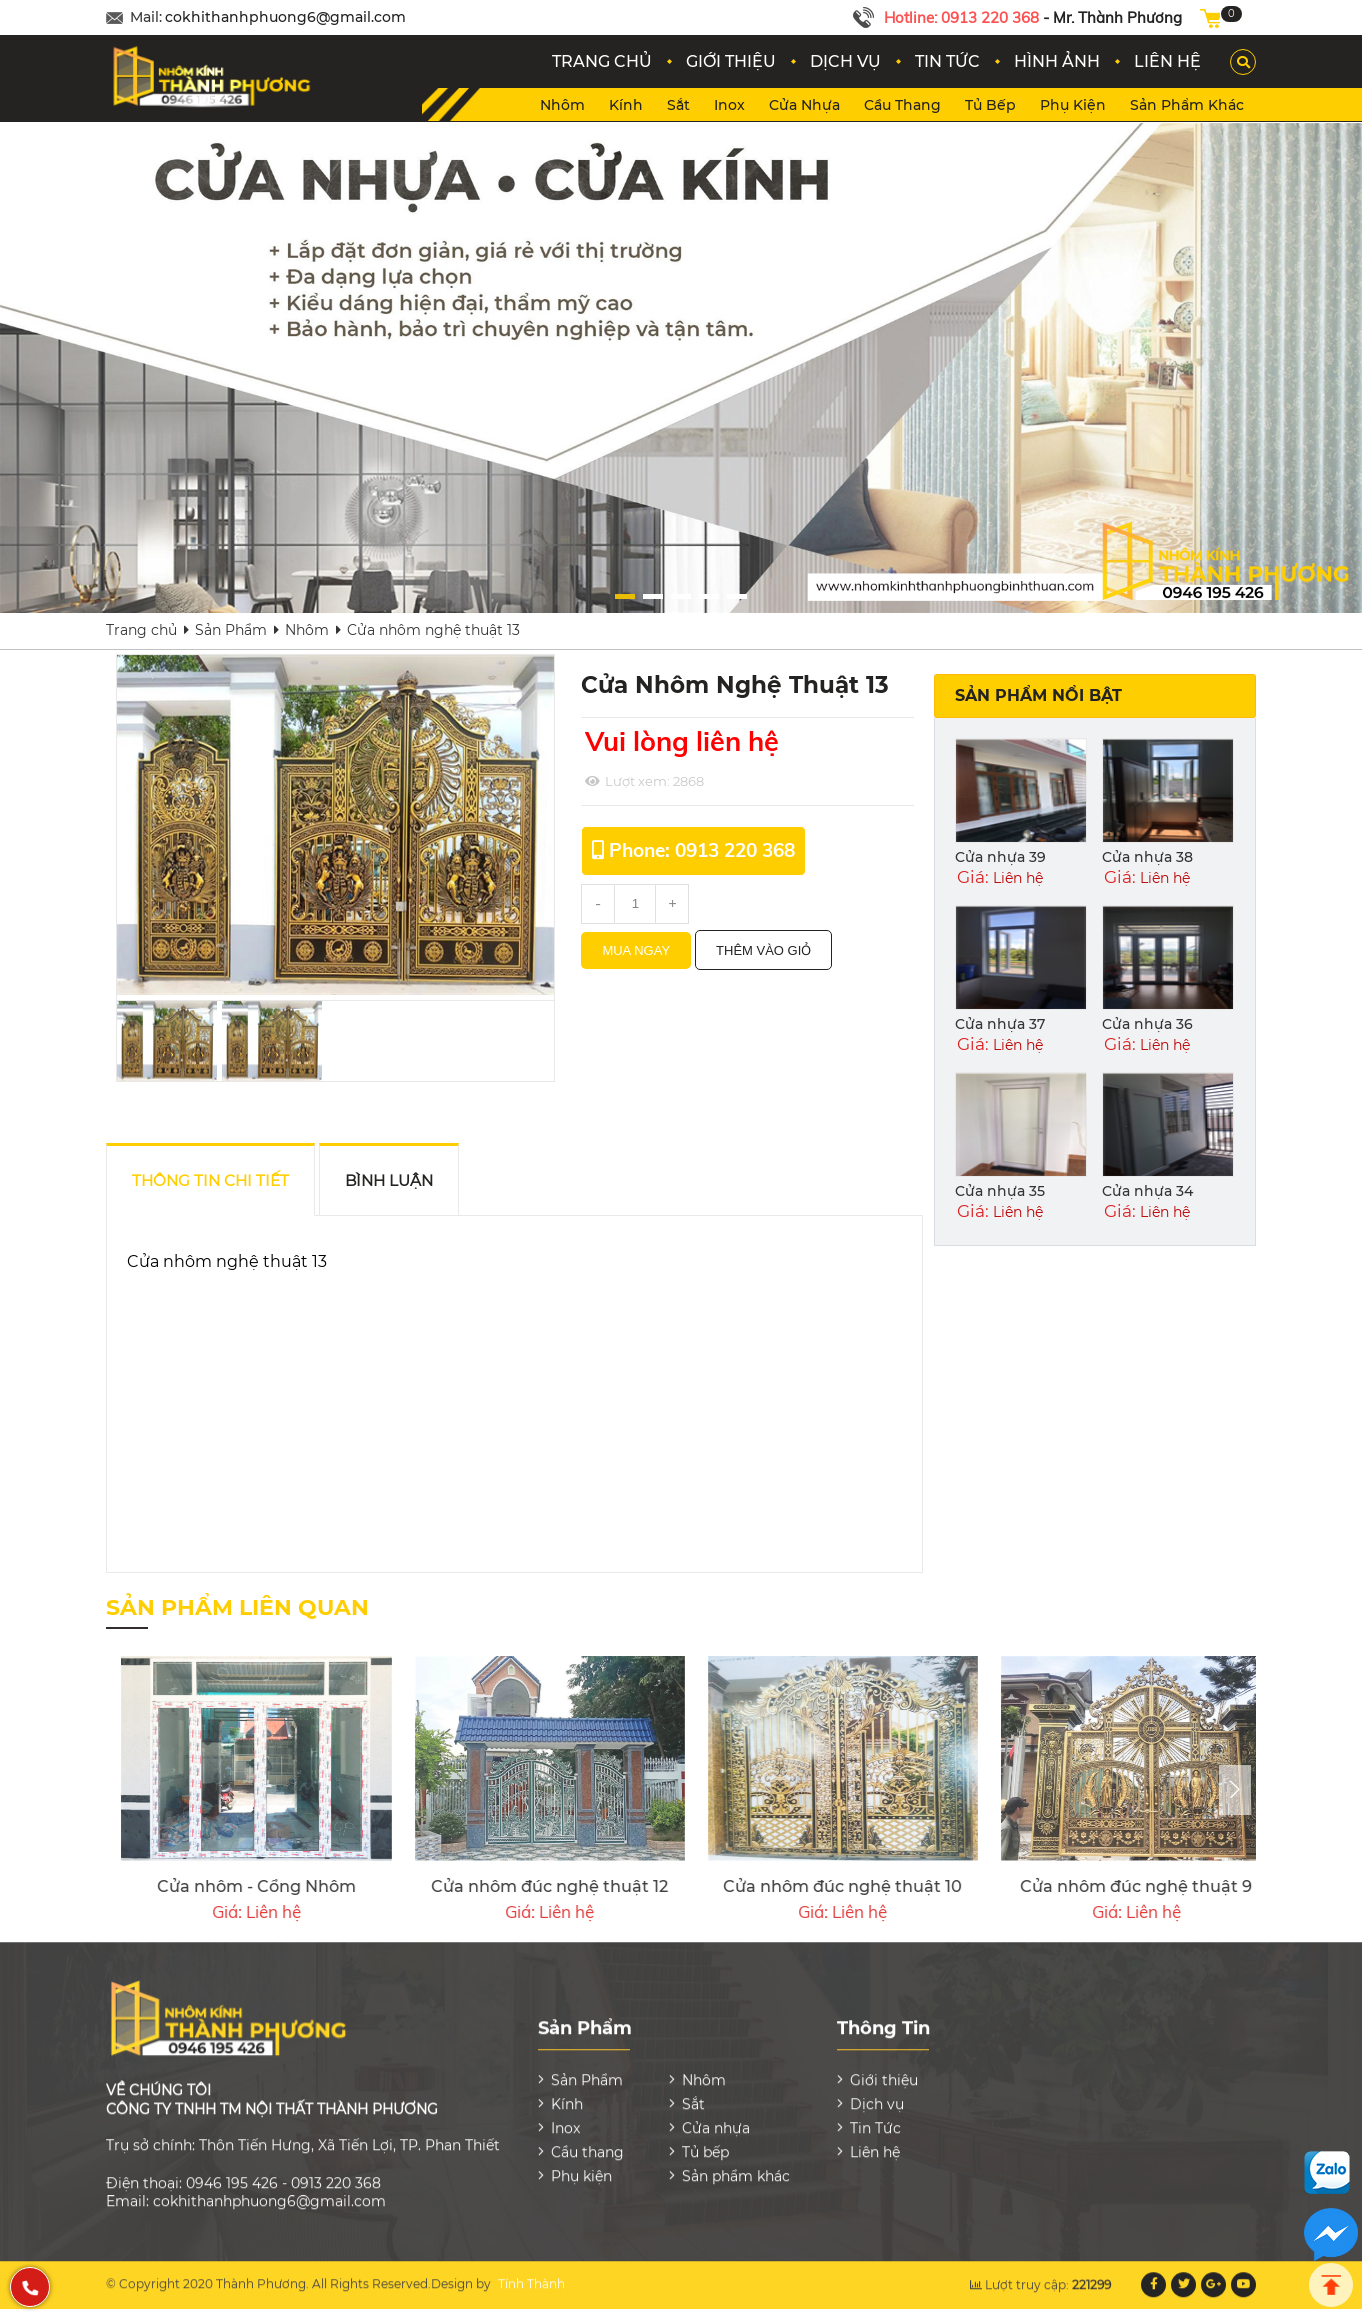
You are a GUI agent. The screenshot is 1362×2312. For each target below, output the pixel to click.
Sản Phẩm (231, 630)
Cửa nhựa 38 (1147, 857)
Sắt (678, 105)
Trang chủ (141, 630)
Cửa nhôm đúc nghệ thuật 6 (809, 1886)
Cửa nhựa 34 (1147, 1191)
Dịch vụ (877, 2092)
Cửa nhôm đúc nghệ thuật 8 (222, 1886)
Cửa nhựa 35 (1000, 1191)
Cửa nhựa (804, 105)
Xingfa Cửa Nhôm (1101, 1886)
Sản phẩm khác (1187, 105)
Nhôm (562, 105)
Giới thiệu (884, 2068)
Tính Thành (531, 2271)
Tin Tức (875, 2116)
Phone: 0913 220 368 (702, 850)
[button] (775, 596)
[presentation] (1235, 1790)
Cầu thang (902, 105)
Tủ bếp (990, 105)
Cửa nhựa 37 (1000, 1024)
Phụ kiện (1073, 105)
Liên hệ (875, 2140)
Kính (626, 105)
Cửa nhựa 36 (1147, 1024)
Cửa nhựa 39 (1000, 857)
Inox (729, 105)
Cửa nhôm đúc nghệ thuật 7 (515, 1886)
